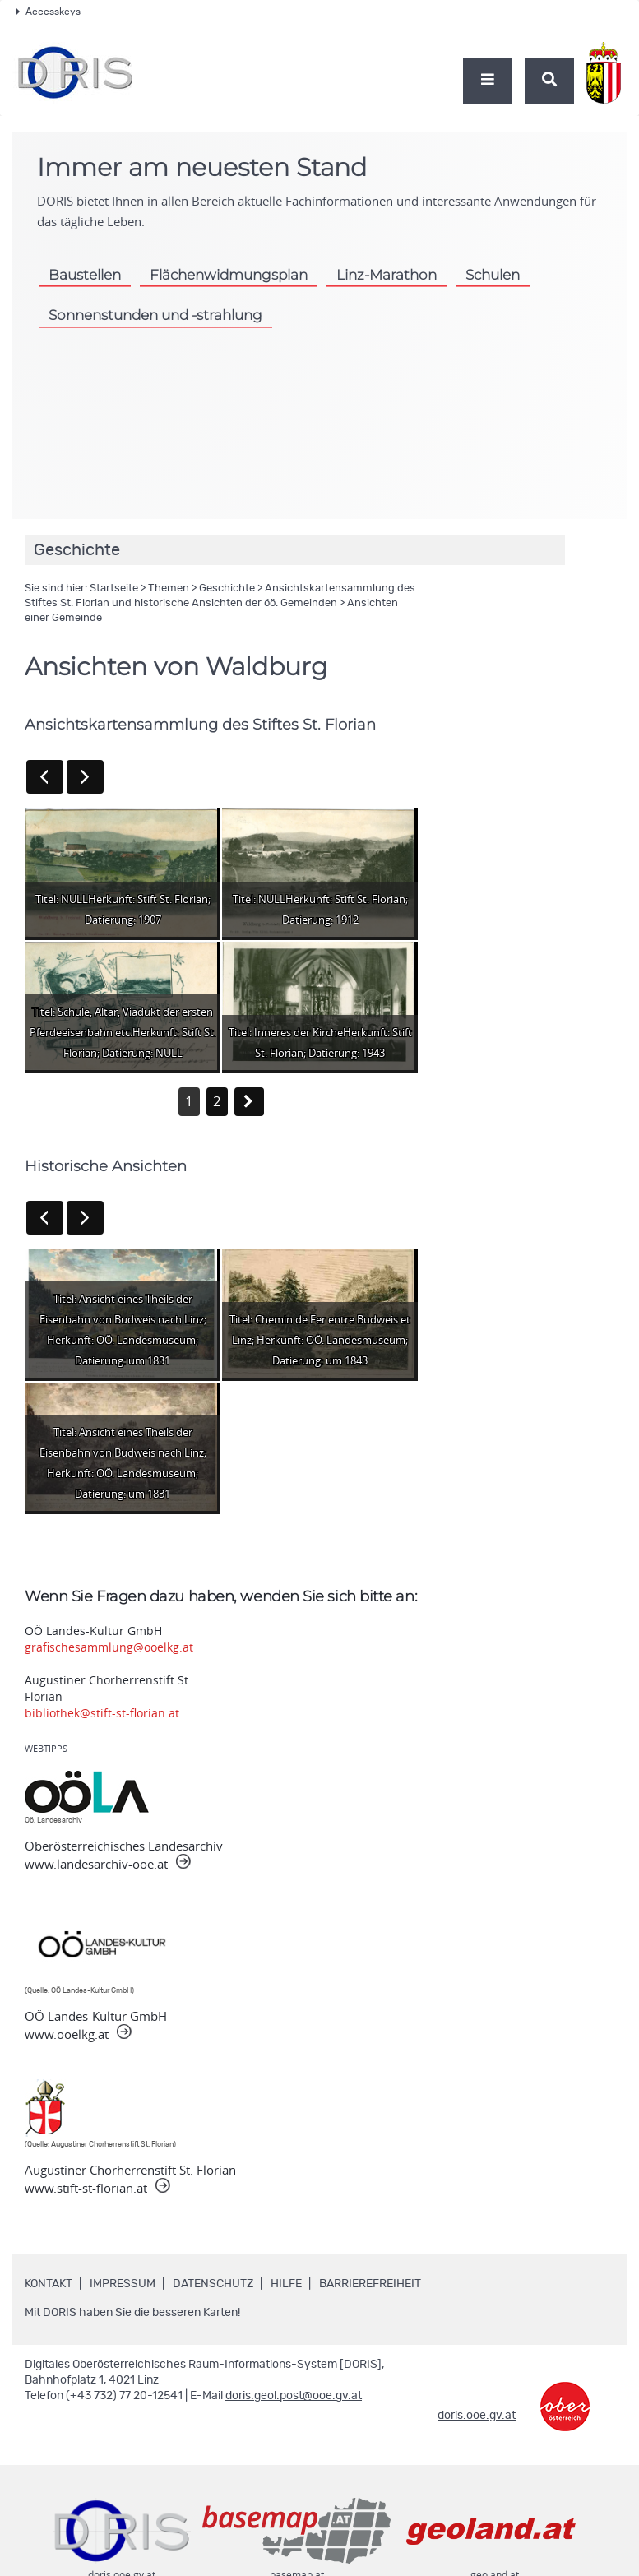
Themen (168, 588)
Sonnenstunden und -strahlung (155, 315)
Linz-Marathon (386, 274)
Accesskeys (48, 11)
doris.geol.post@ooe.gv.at (293, 2396)
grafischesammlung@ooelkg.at (109, 1647)
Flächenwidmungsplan (229, 274)
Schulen (492, 274)
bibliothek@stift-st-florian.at (102, 1713)
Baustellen (85, 274)
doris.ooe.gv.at (477, 2415)
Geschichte (227, 588)
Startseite (114, 588)
